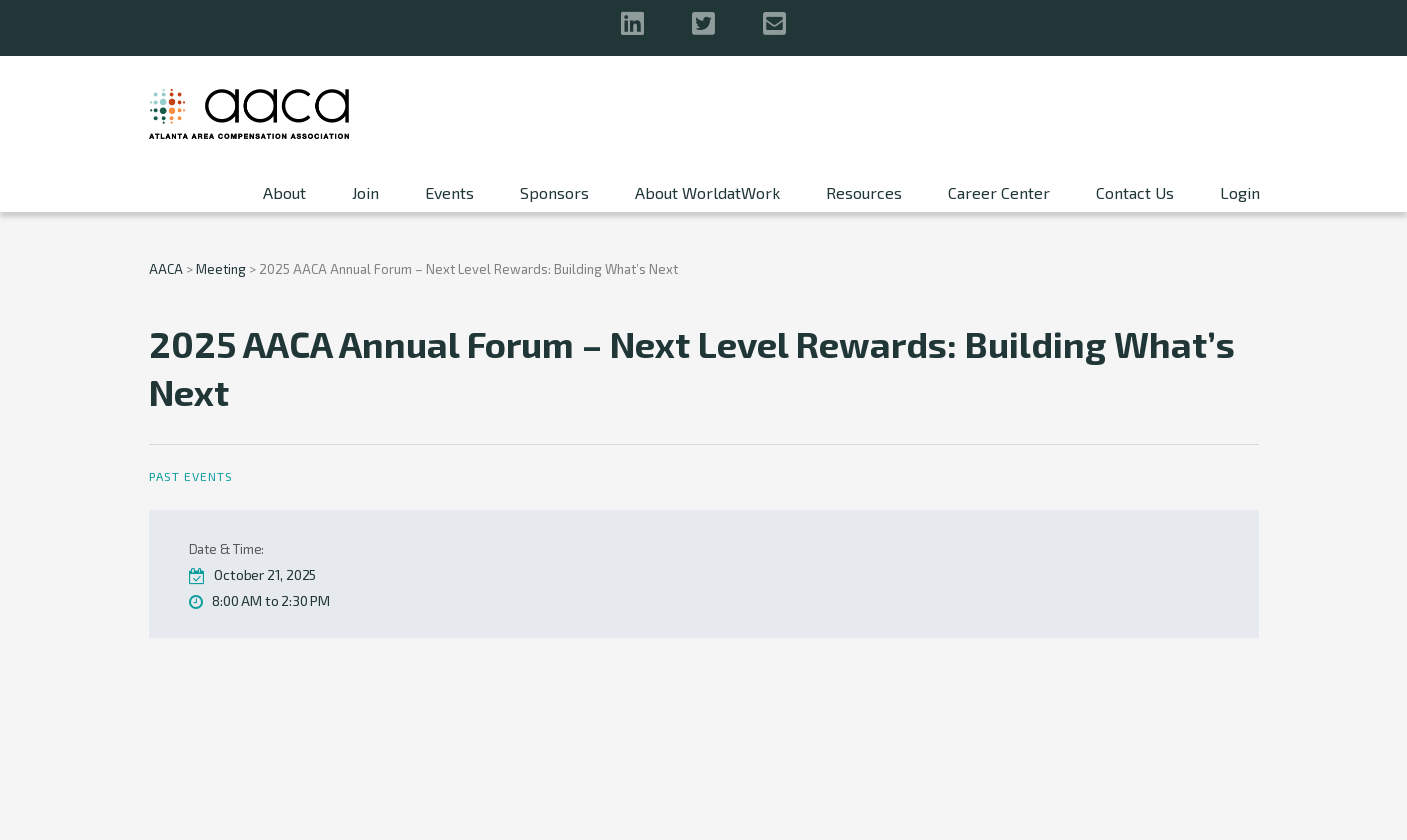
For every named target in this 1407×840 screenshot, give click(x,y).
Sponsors (554, 192)
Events (449, 192)
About (284, 192)
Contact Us (1135, 192)
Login (1240, 192)
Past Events (191, 476)
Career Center (999, 192)
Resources (864, 192)
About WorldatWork (707, 192)
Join (365, 192)
